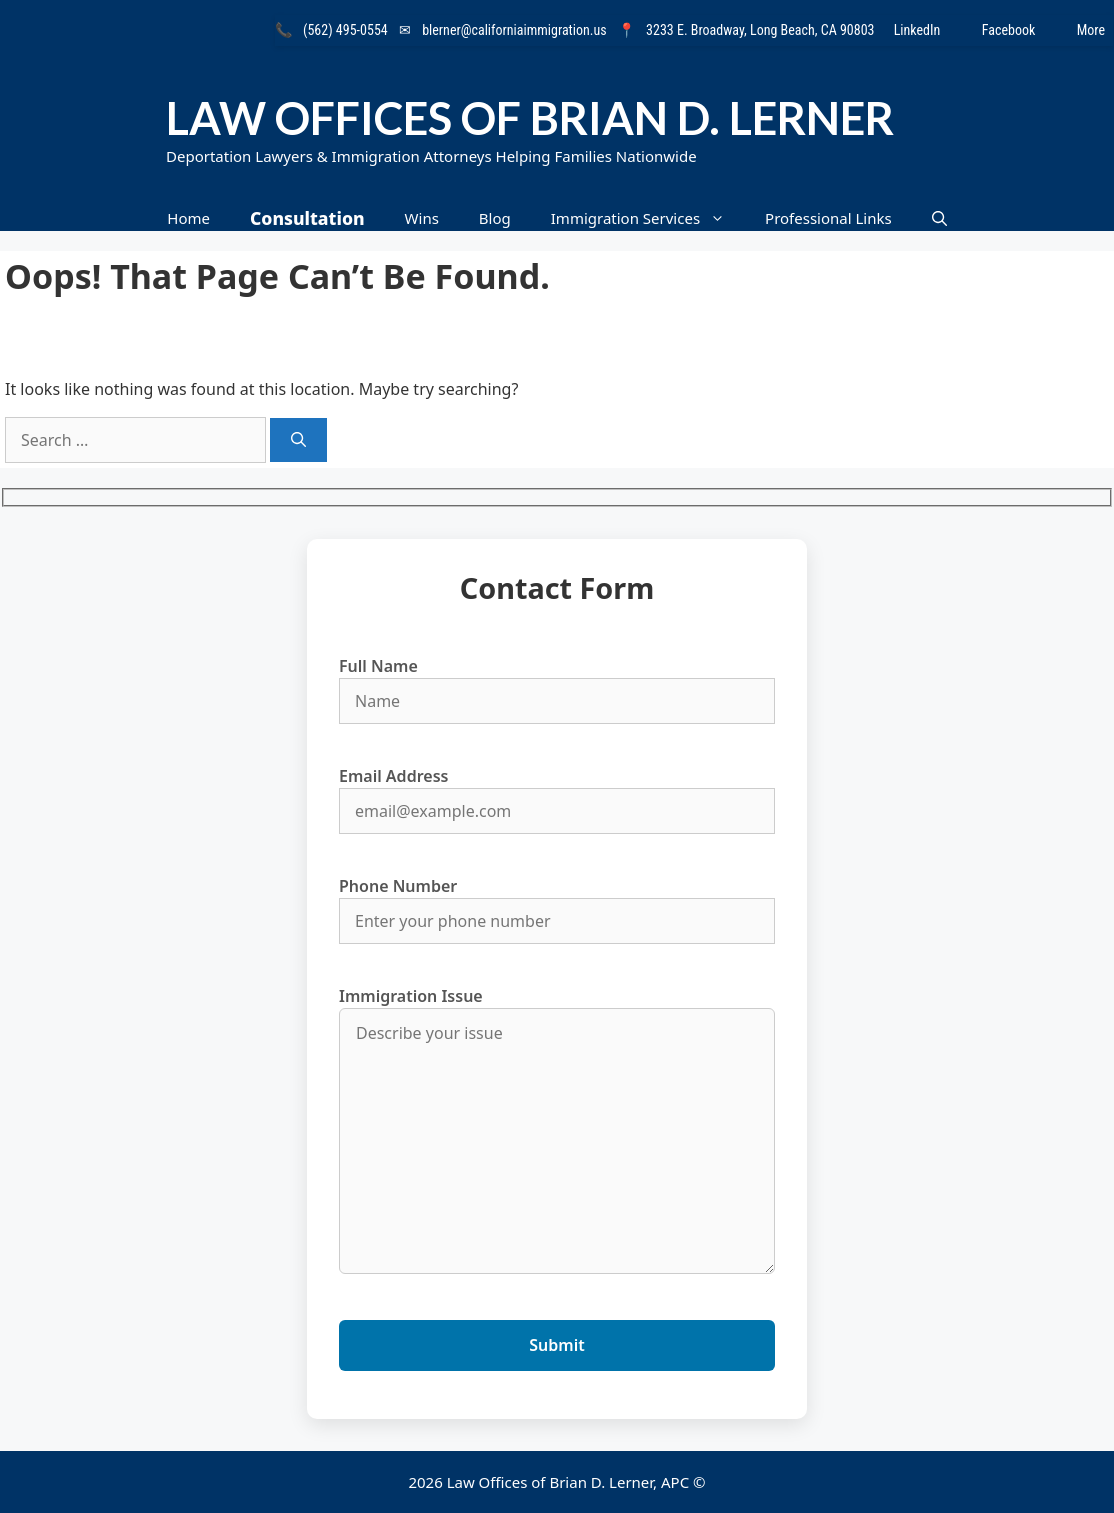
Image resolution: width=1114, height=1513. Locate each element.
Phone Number (557, 903)
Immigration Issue (557, 1132)
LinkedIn (930, 30)
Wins (422, 218)
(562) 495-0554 (345, 30)
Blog (495, 218)
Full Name (557, 683)
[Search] (298, 440)
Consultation (307, 218)
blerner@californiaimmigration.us (514, 30)
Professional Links (828, 218)
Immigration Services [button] (648, 218)
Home (188, 218)
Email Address (557, 793)
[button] (939, 218)
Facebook (1021, 30)
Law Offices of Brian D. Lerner (530, 118)
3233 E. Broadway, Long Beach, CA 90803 (760, 30)
